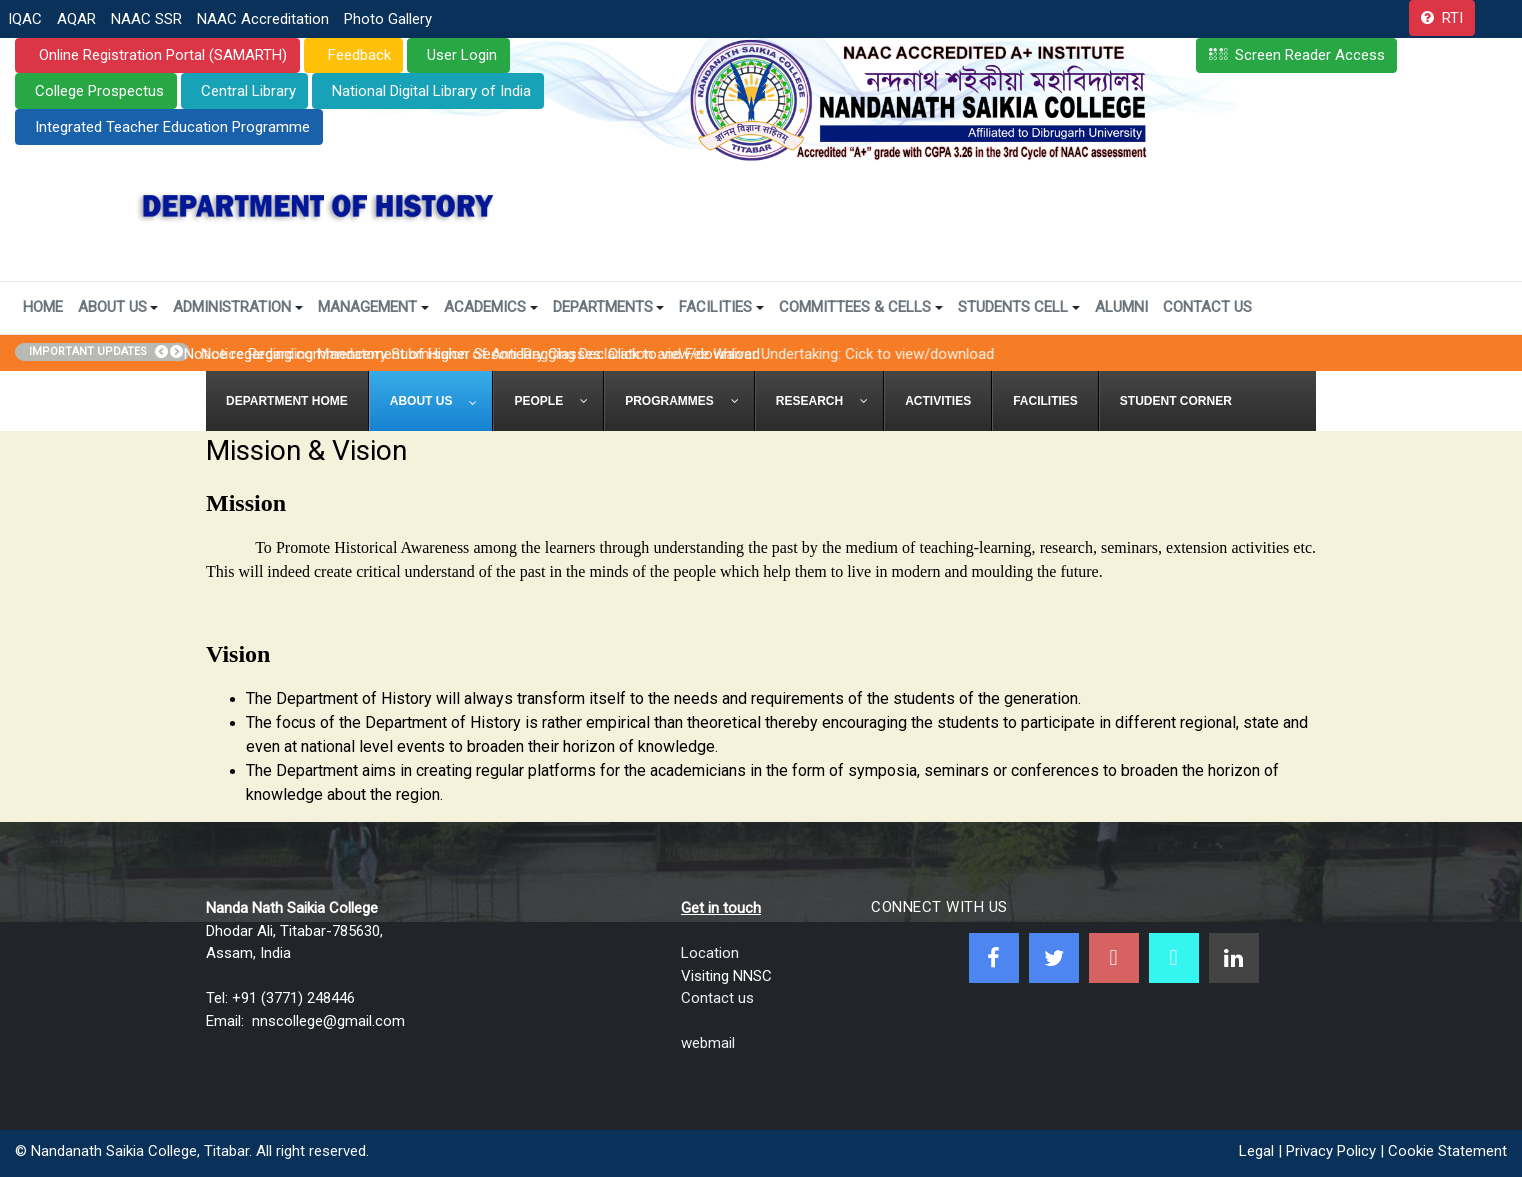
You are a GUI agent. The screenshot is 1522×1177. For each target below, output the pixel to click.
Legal (1256, 1151)
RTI (1452, 18)
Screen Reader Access (1310, 55)
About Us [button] (118, 307)
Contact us (717, 998)
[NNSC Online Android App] (1174, 958)
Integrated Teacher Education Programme (172, 127)
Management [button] (373, 307)
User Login (462, 55)
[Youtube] (1114, 958)
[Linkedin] (1234, 958)
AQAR (76, 19)
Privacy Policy (1331, 1151)
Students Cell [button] (1019, 307)
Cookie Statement (1447, 1151)
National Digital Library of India (431, 91)
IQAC (25, 19)
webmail (708, 1043)
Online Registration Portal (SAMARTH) (161, 55)
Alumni (1121, 307)
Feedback (357, 55)
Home (43, 307)
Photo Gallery (388, 19)
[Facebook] (994, 958)
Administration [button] (238, 307)
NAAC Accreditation (263, 19)
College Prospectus (99, 91)
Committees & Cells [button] (861, 307)
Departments (609, 307)
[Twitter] (1054, 958)
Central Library (248, 91)
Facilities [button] (721, 307)
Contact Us (1207, 307)
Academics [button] (491, 307)
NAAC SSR (146, 19)
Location (710, 953)
